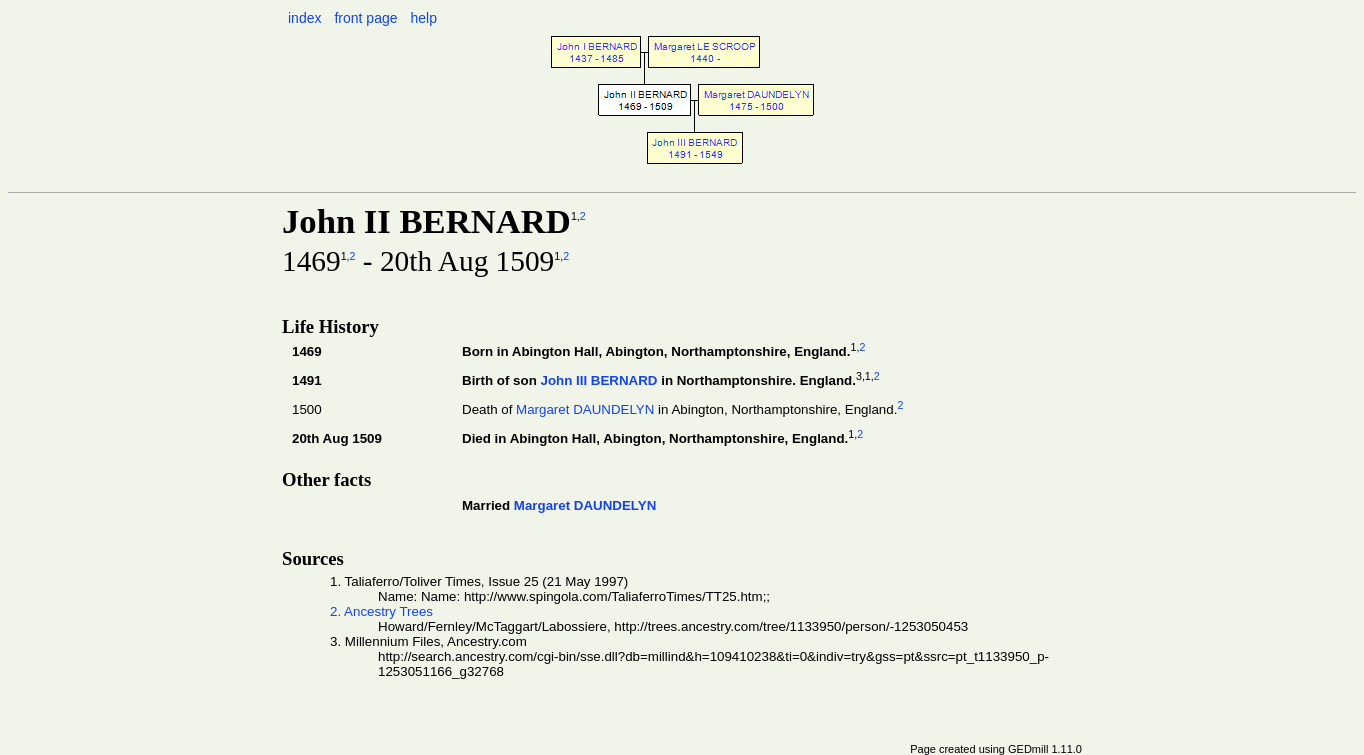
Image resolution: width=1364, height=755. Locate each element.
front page (365, 18)
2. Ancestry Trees (381, 611)
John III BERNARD (598, 380)
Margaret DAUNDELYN (585, 409)
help (423, 18)
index (304, 18)
